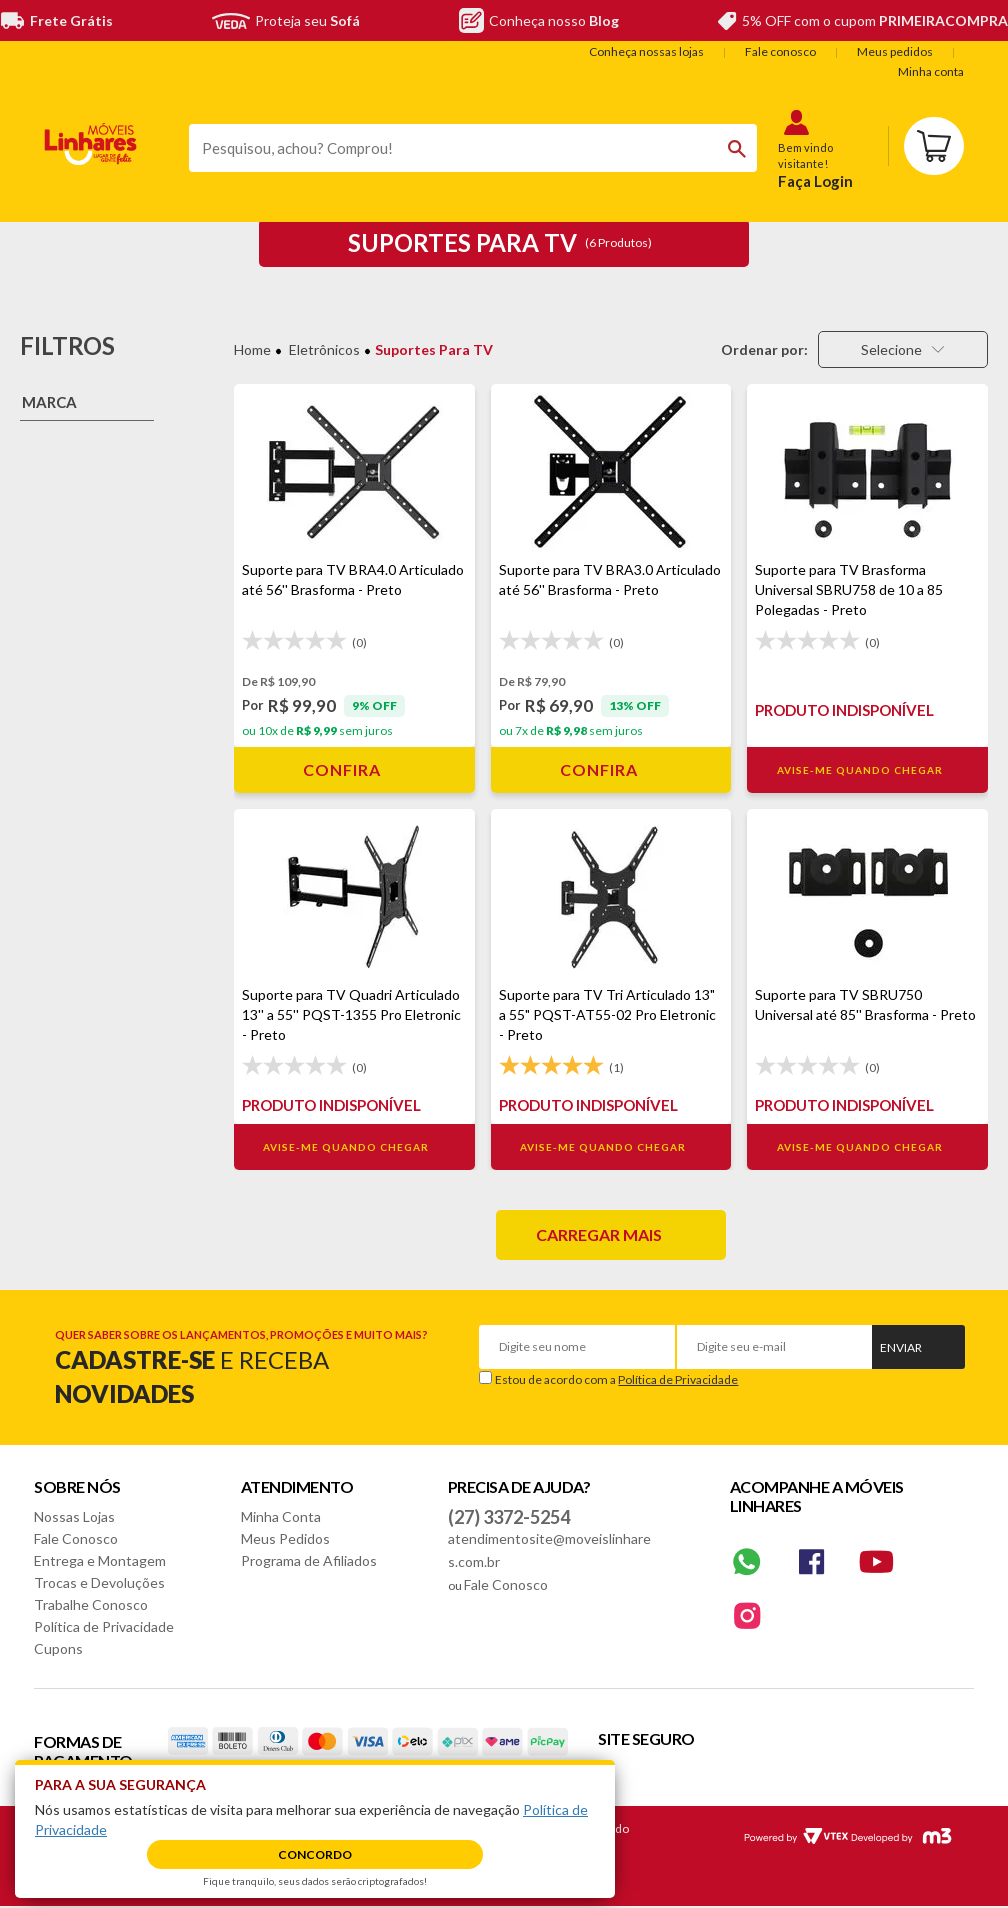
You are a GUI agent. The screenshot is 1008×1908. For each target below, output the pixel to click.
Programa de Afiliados (309, 1560)
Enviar (901, 1347)
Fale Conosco (76, 1538)
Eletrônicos (324, 349)
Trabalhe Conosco (91, 1604)
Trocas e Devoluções (99, 1582)
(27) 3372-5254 (509, 1517)
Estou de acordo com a (616, 1379)
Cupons (58, 1648)
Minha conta (931, 71)
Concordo (315, 1854)
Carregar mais (599, 1234)
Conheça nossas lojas (646, 51)
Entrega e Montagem (100, 1560)
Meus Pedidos (285, 1538)
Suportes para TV (434, 349)
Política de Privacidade (678, 1379)
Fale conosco (780, 51)
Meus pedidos (895, 51)
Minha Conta (281, 1516)
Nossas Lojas (74, 1516)
